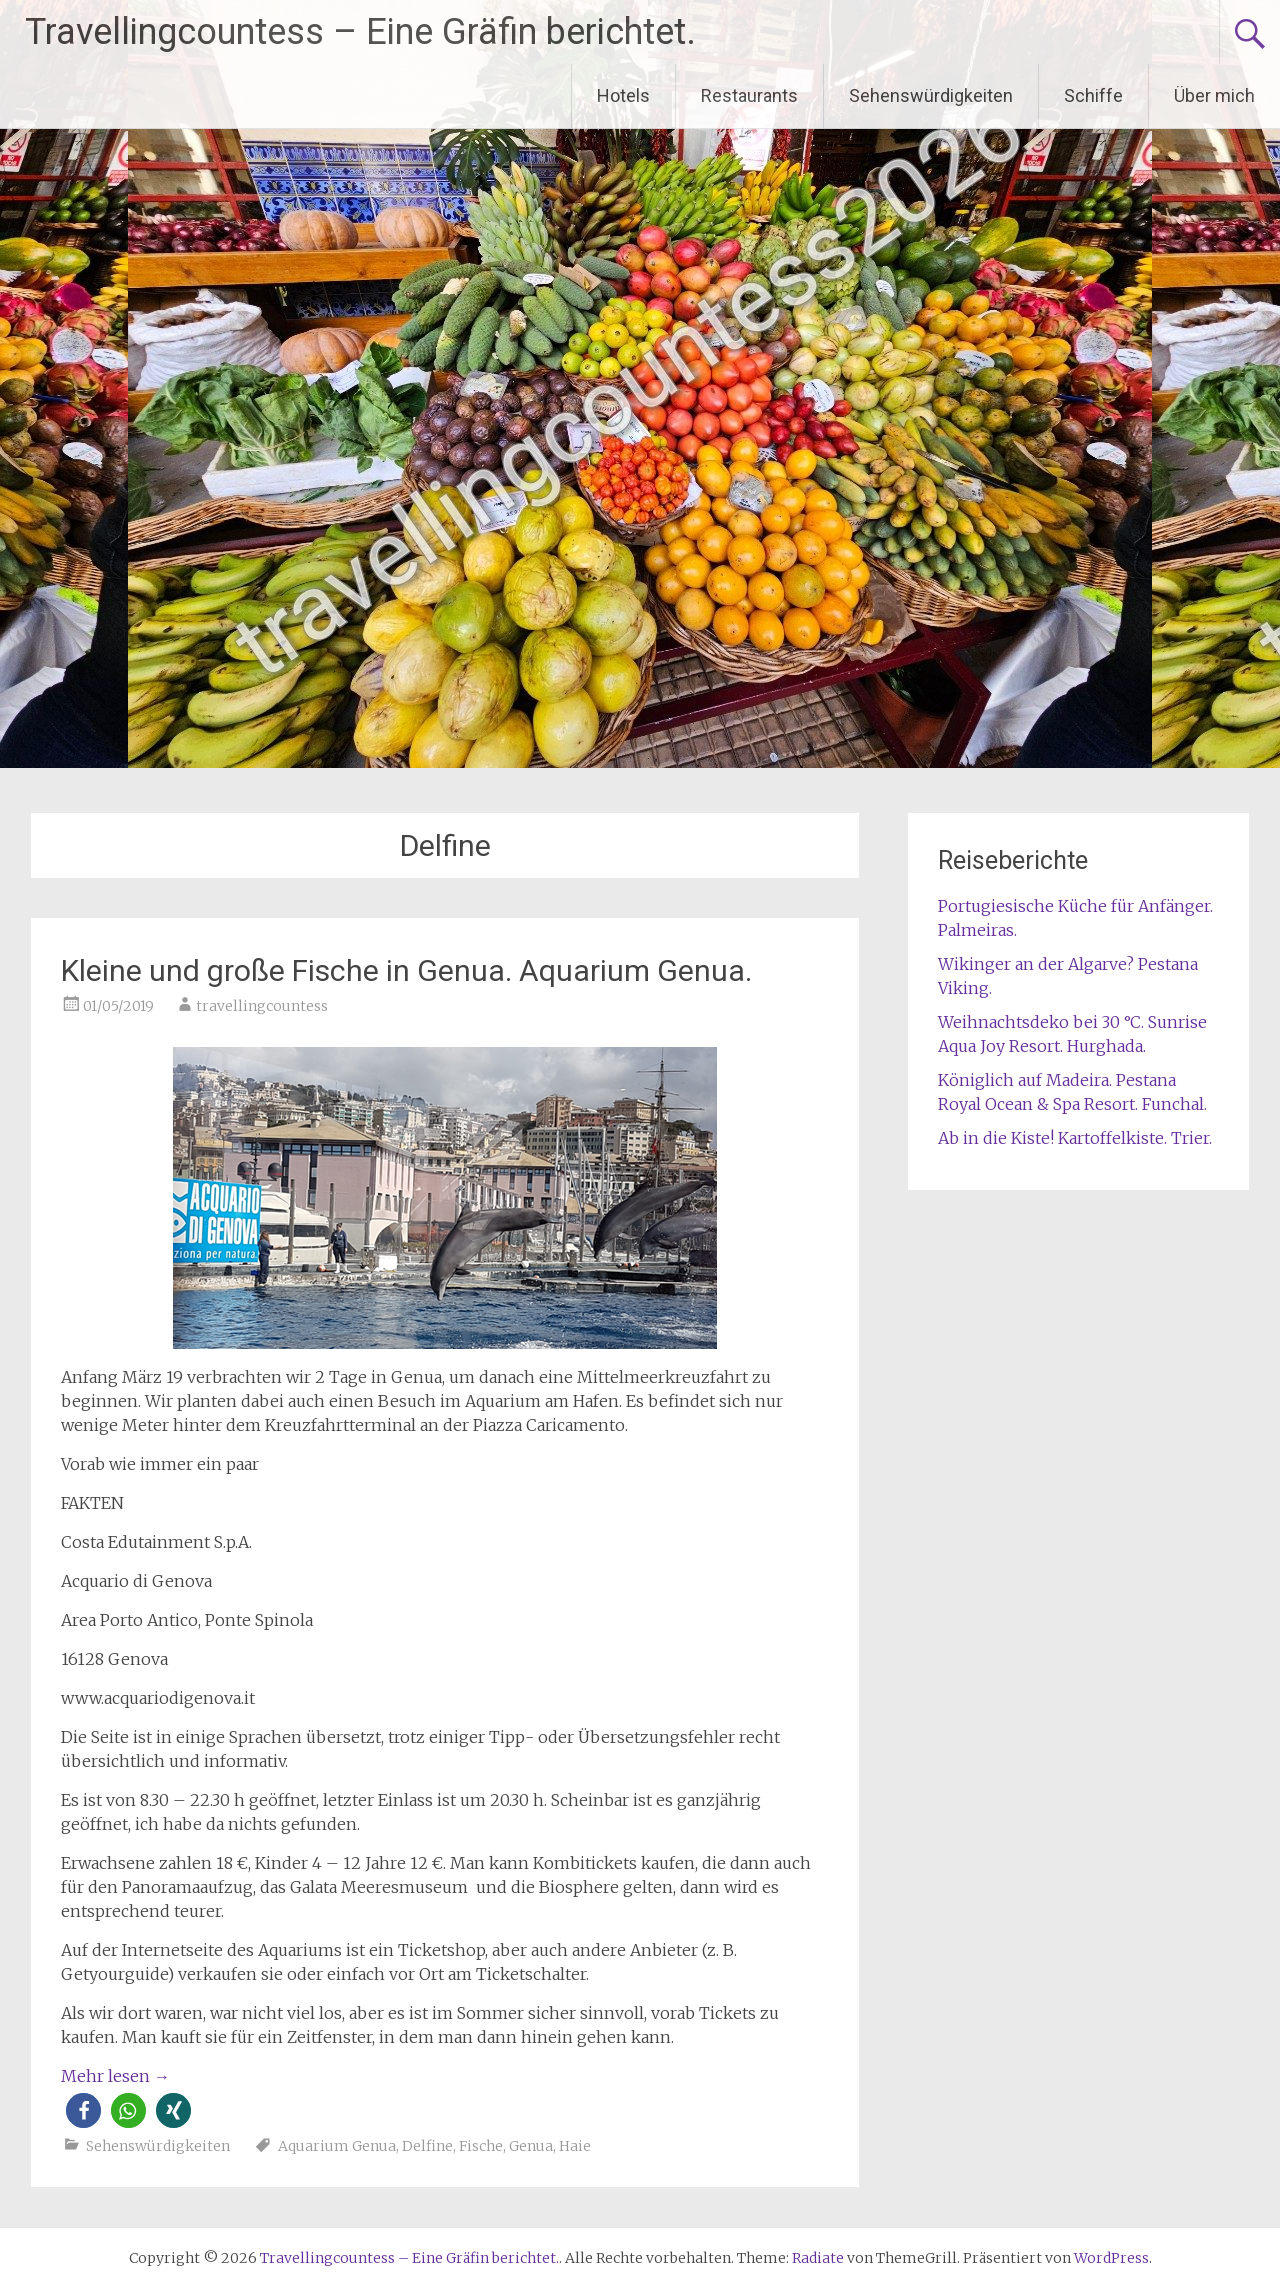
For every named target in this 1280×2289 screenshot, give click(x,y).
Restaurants (749, 95)
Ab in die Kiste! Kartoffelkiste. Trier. (1075, 1138)
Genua (531, 2146)
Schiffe (1093, 95)
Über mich (1214, 95)
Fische (481, 2146)
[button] (83, 2110)
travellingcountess (262, 1006)
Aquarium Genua (337, 2146)
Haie (575, 2146)
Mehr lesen (115, 2076)
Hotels (623, 95)
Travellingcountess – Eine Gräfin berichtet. (360, 32)
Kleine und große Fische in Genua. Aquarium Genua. (406, 970)
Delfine (427, 2146)
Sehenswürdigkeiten (931, 95)
